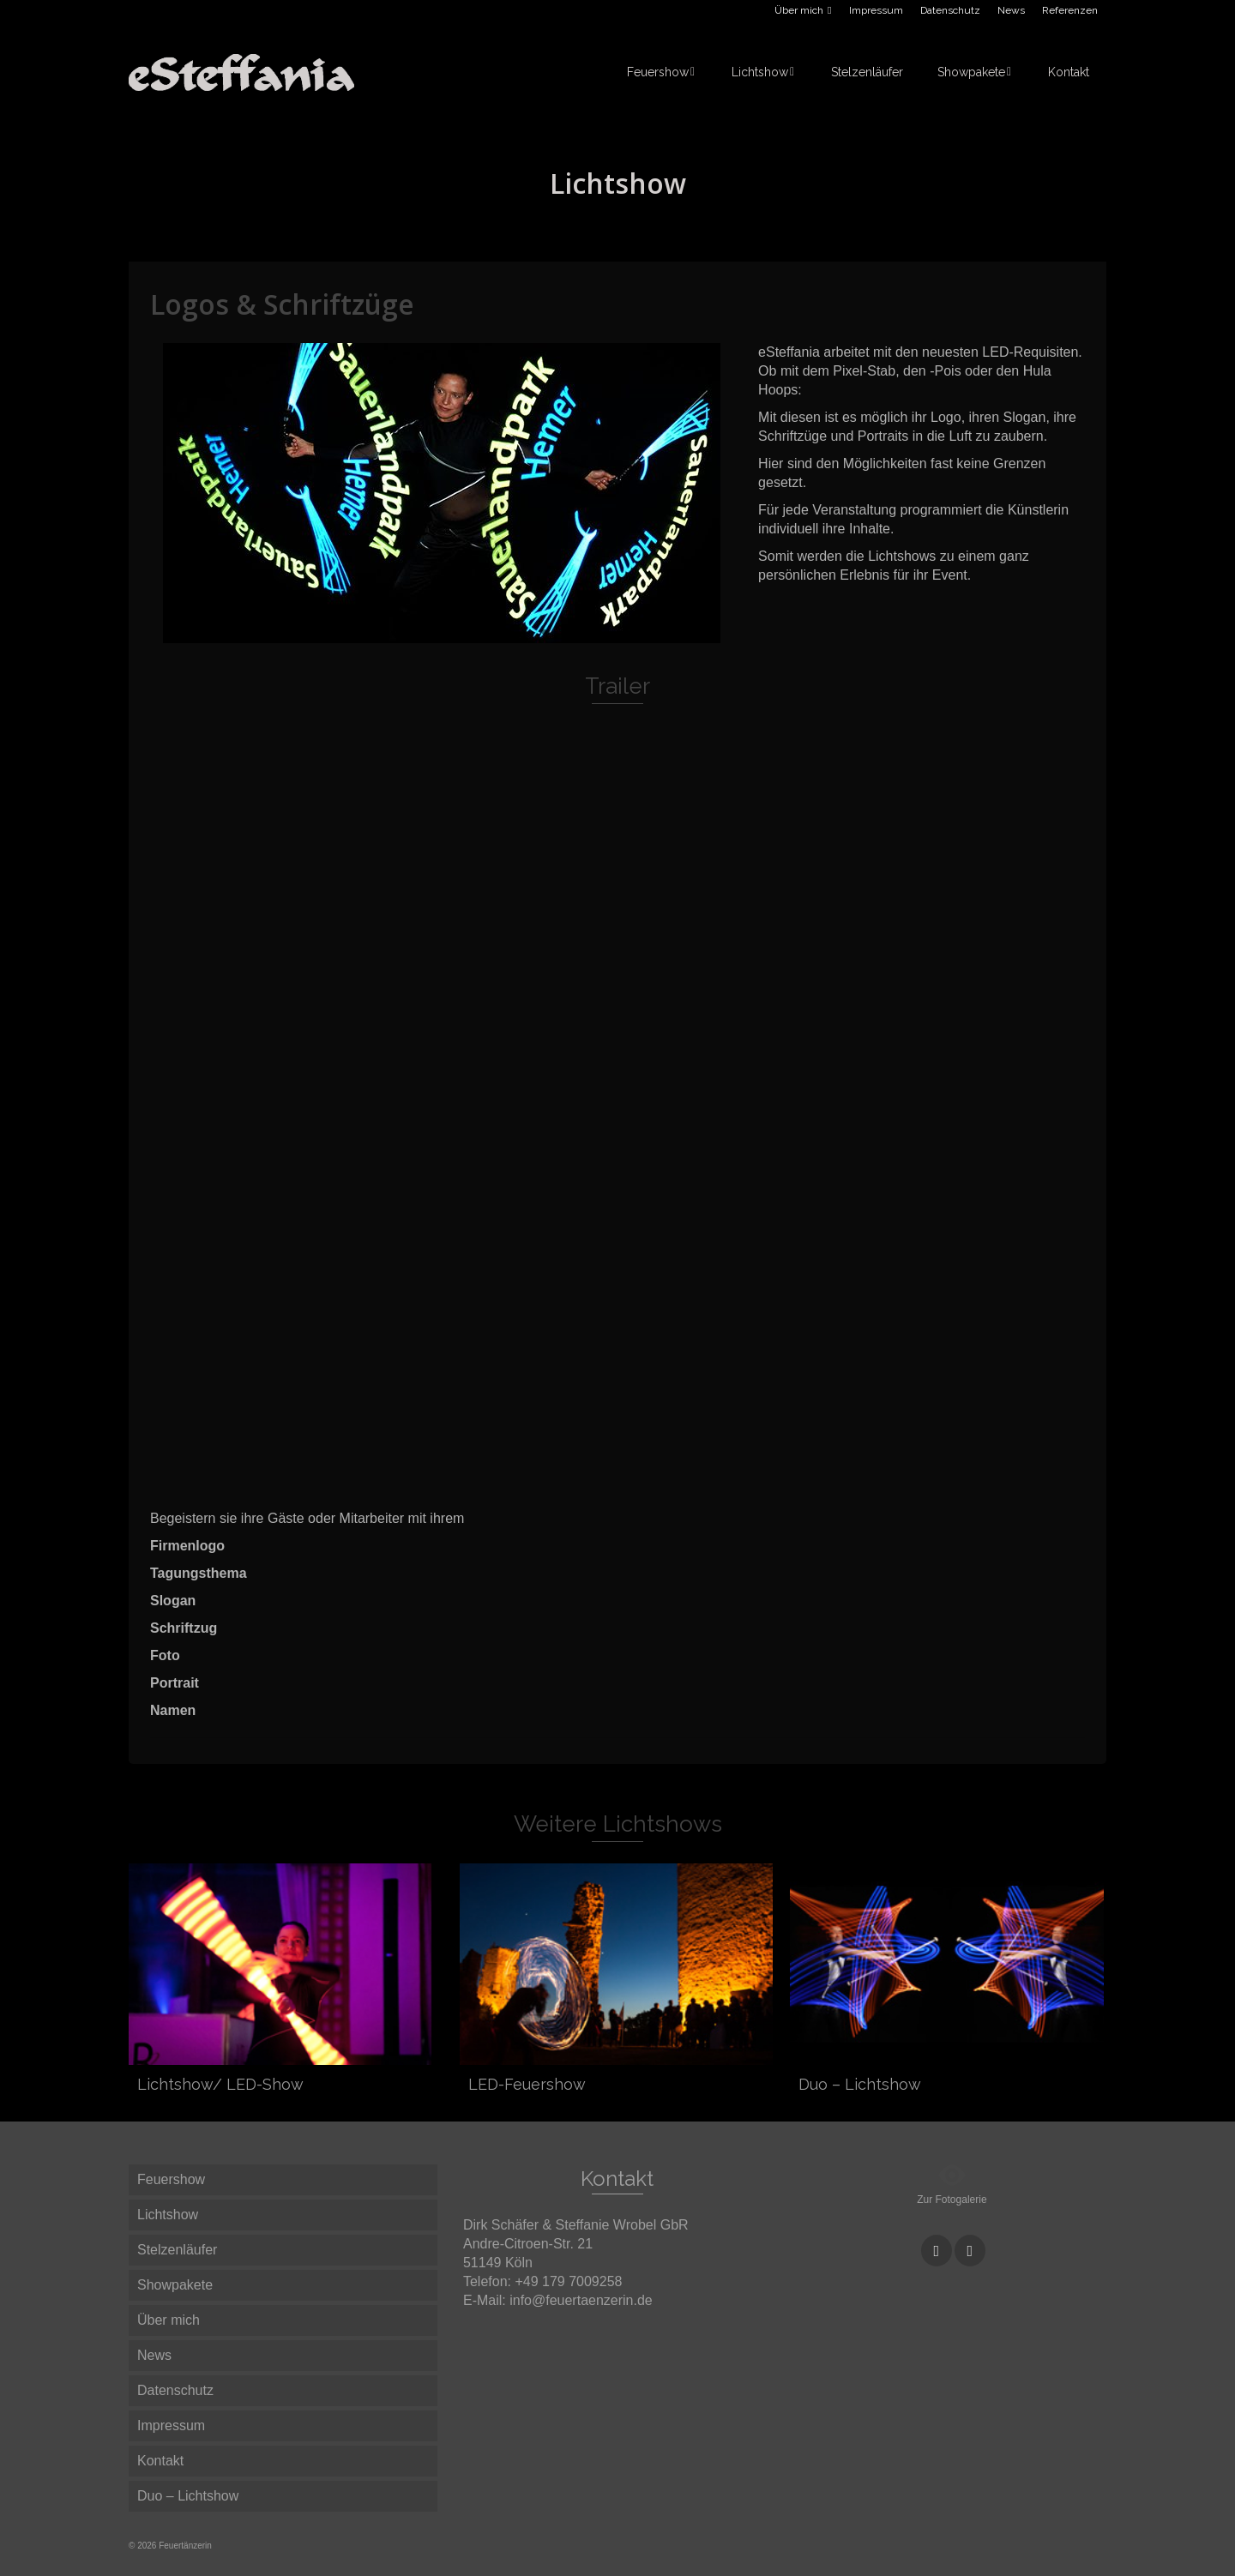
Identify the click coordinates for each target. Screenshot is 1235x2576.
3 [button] (338, 634)
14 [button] (565, 634)
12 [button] (524, 634)
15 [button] (585, 634)
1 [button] (297, 634)
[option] (441, 493)
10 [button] (482, 634)
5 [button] (380, 634)
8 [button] (441, 634)
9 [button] (462, 634)
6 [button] (400, 634)
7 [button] (421, 634)
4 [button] (359, 634)
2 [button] (318, 634)
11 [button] (503, 634)
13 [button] (544, 634)
